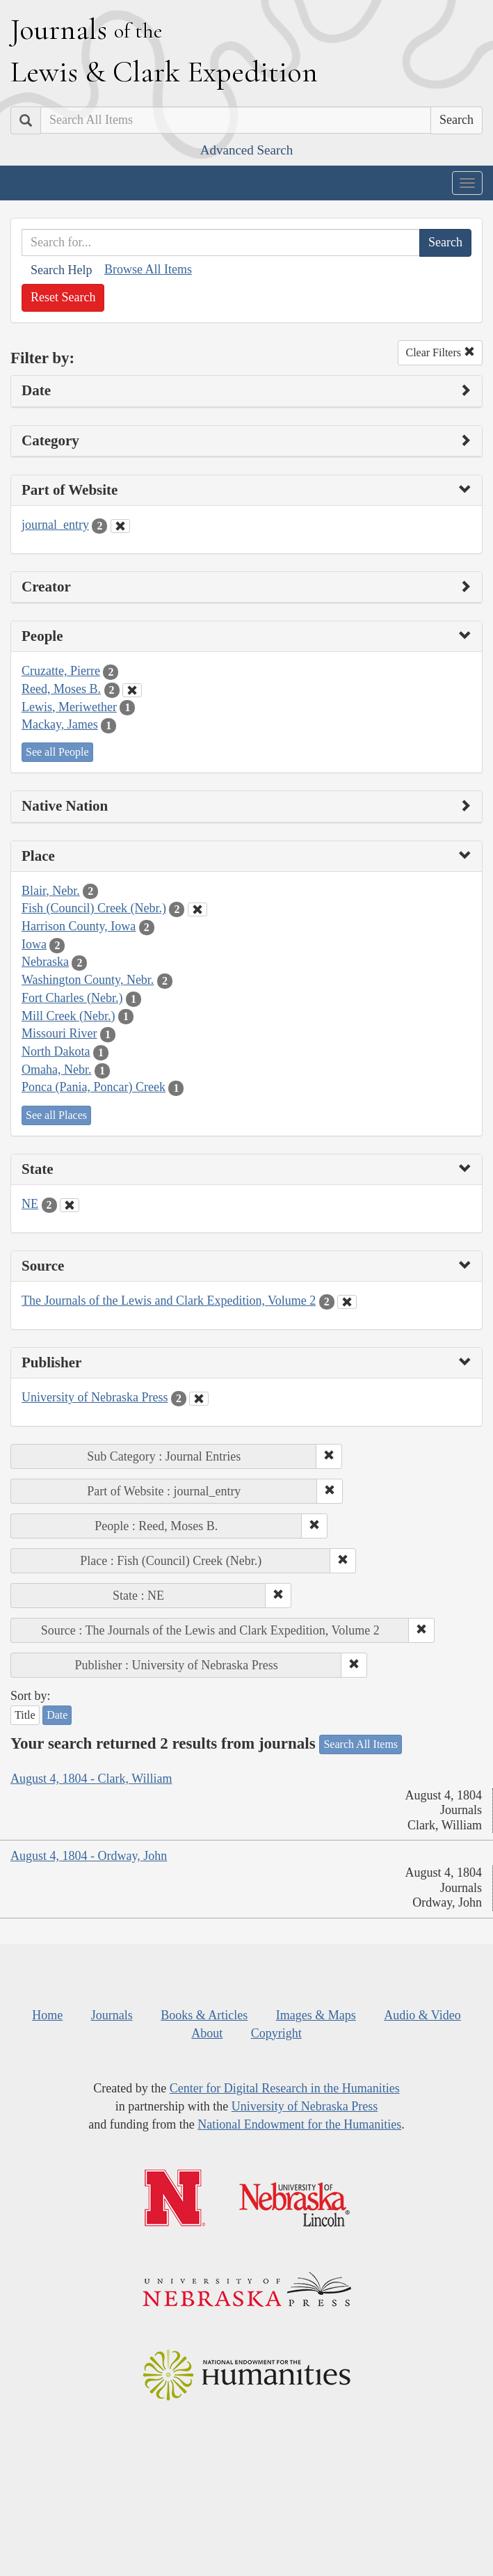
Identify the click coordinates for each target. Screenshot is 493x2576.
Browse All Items (148, 269)
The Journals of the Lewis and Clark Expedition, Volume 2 (169, 1300)
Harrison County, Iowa (79, 926)
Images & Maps (316, 2015)
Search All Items (360, 1744)
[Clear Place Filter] (197, 909)
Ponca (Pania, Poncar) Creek (93, 1087)
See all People (57, 752)
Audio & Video (422, 2015)
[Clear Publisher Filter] (199, 1399)
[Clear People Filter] (132, 690)
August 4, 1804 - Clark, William (91, 1779)
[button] (329, 1456)
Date (57, 1715)
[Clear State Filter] (69, 1205)
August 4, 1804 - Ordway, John (88, 1856)
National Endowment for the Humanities (299, 2124)
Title (25, 1715)
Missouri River (59, 1033)
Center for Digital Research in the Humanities (285, 2088)
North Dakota (56, 1051)
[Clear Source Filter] (347, 1302)
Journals (112, 2015)
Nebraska (45, 962)
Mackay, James (60, 724)
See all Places (56, 1115)
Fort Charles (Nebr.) (72, 998)
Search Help (61, 270)
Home (47, 2015)
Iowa (34, 944)
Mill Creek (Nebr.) (68, 1016)
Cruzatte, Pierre (61, 671)
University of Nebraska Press (95, 1397)
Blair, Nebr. (51, 891)
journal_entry (55, 525)
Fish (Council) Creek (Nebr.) (94, 908)
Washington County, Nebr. (88, 980)
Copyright (276, 2033)
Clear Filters (440, 352)
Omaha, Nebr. (56, 1069)
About (207, 2033)
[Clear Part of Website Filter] (120, 526)
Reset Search (63, 297)
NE (30, 1204)
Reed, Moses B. (61, 689)
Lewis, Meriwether (69, 707)
